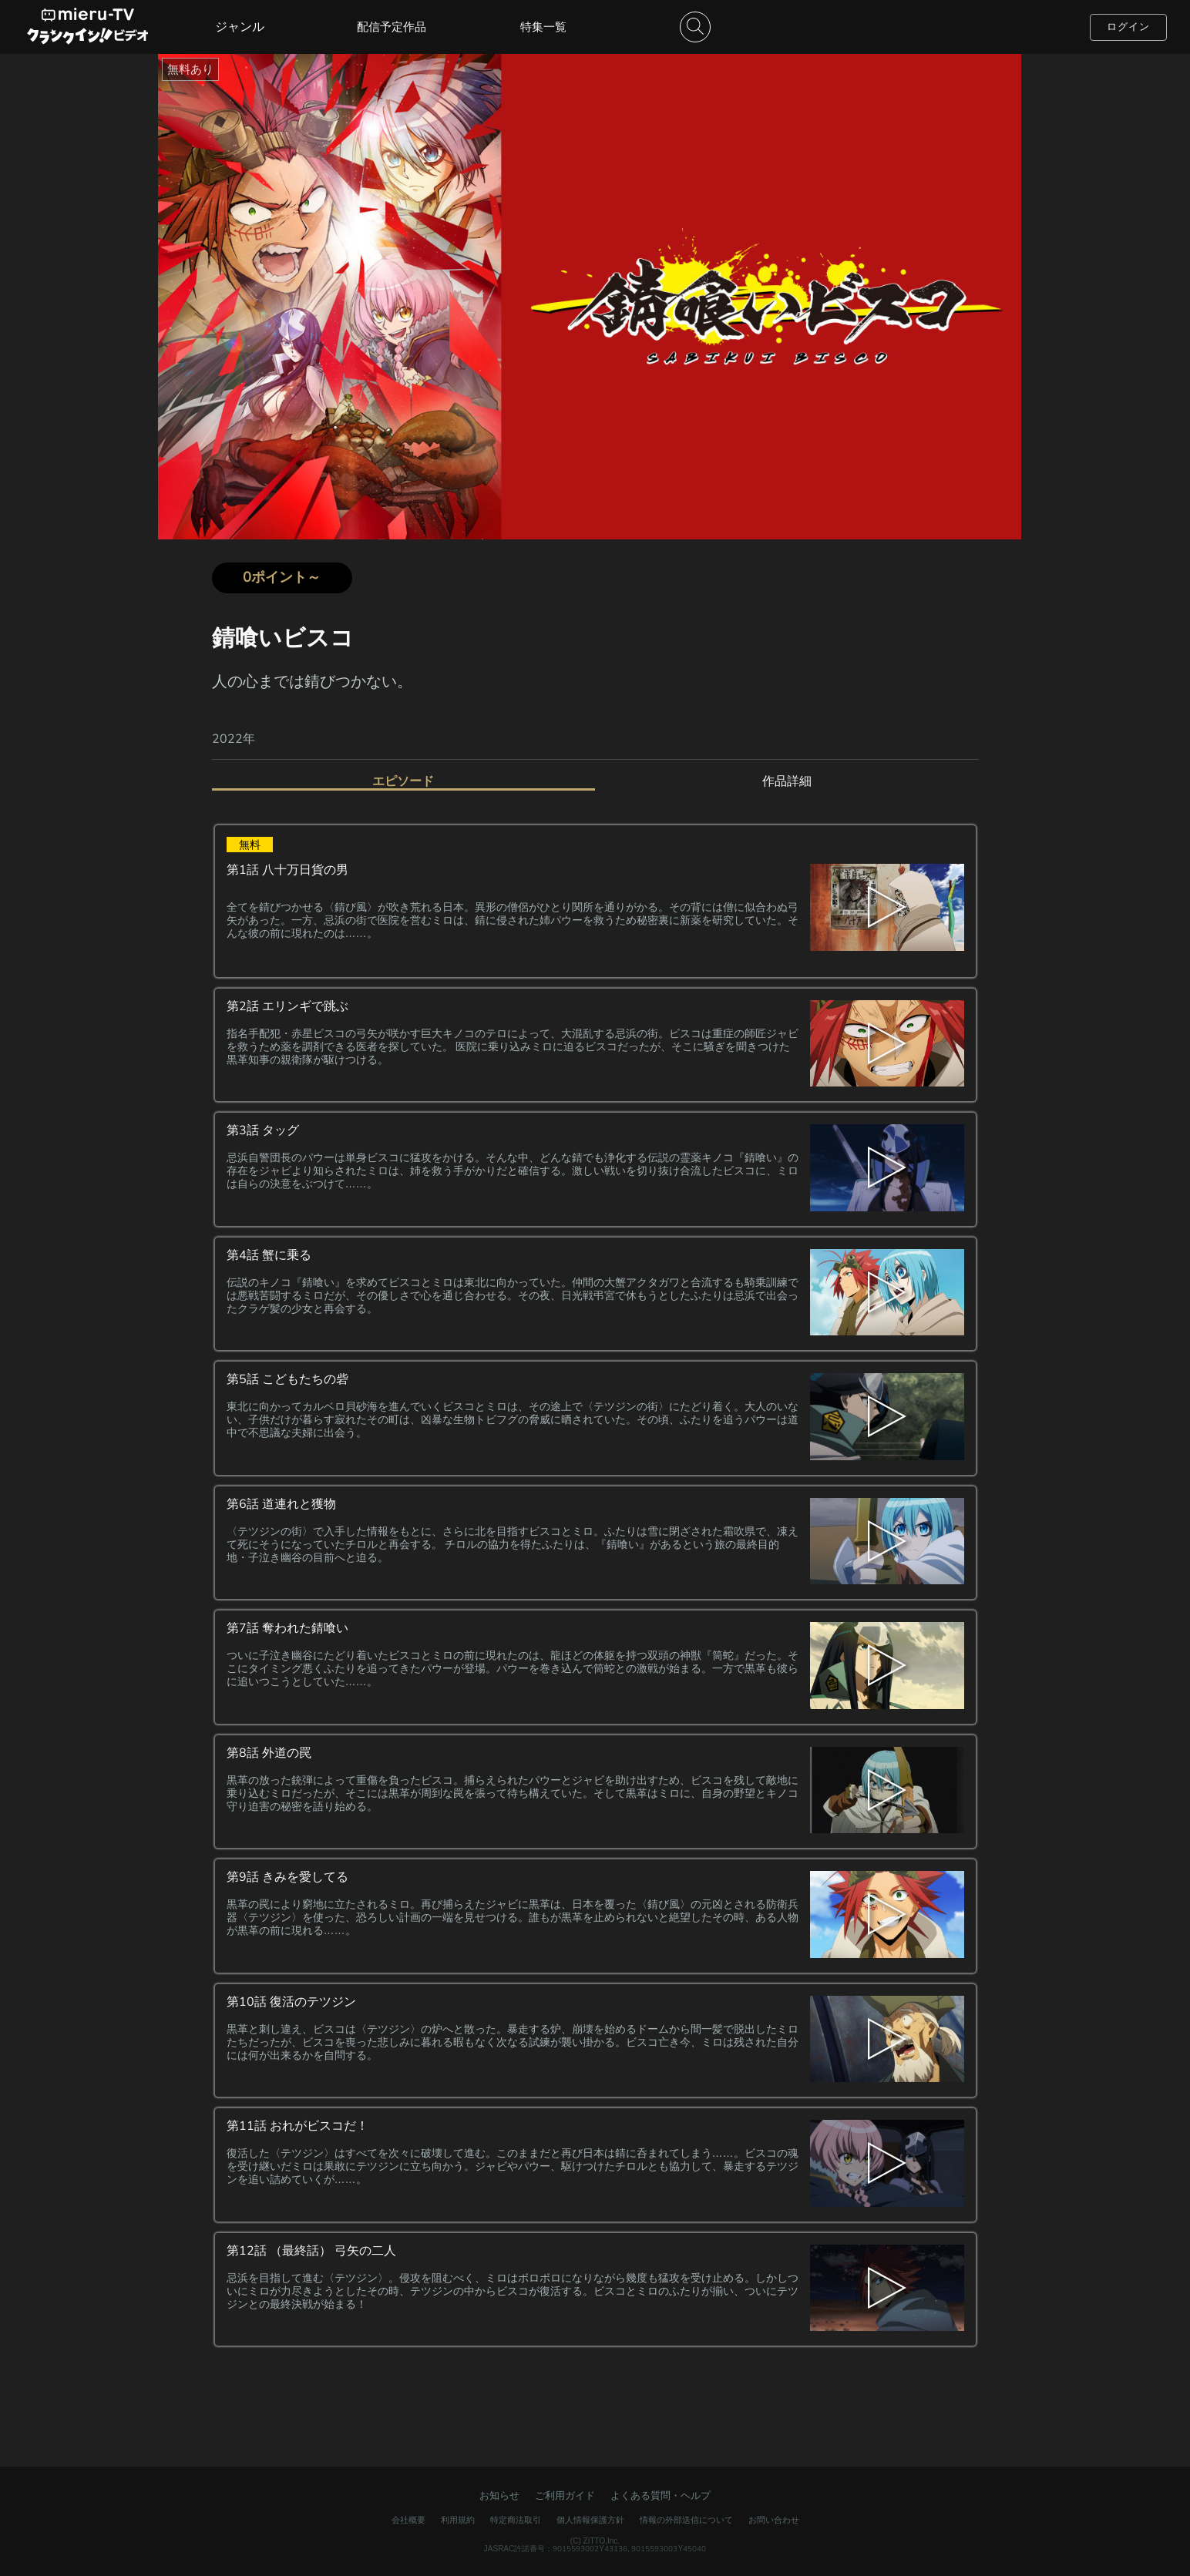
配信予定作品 (391, 26)
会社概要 (408, 2519)
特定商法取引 (515, 2519)
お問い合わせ (773, 2519)
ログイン (1128, 26)
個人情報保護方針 (590, 2519)
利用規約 (458, 2519)
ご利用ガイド (565, 2495)
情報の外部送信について (686, 2519)
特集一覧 (543, 26)
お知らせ (499, 2495)
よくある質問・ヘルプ (660, 2495)
